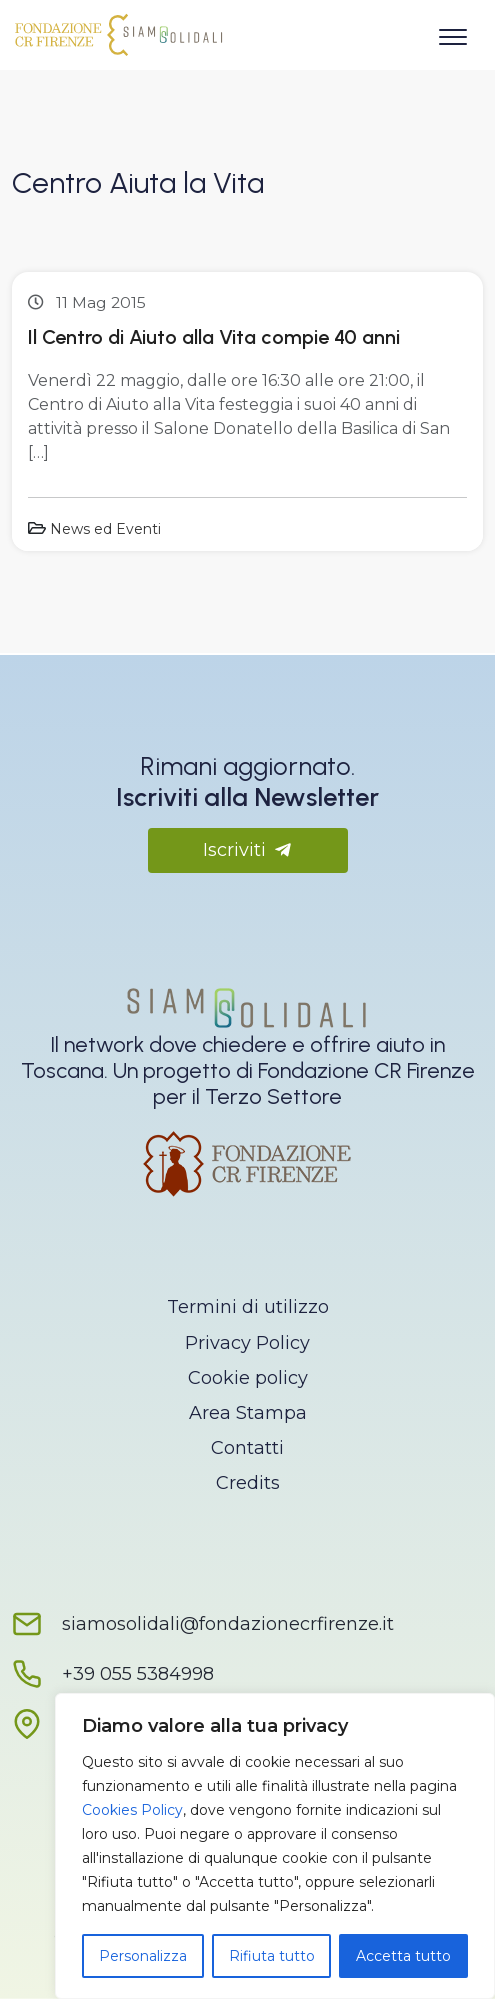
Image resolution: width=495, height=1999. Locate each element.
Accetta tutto (403, 1956)
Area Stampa (248, 1413)
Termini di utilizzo (248, 1307)
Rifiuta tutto (272, 1956)
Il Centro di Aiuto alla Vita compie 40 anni (214, 337)
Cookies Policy (132, 1810)
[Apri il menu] (453, 33)
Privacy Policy (247, 1343)
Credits (248, 1483)
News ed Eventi (105, 529)
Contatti (247, 1448)
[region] (275, 1846)
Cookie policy (248, 1378)
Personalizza (143, 1956)
